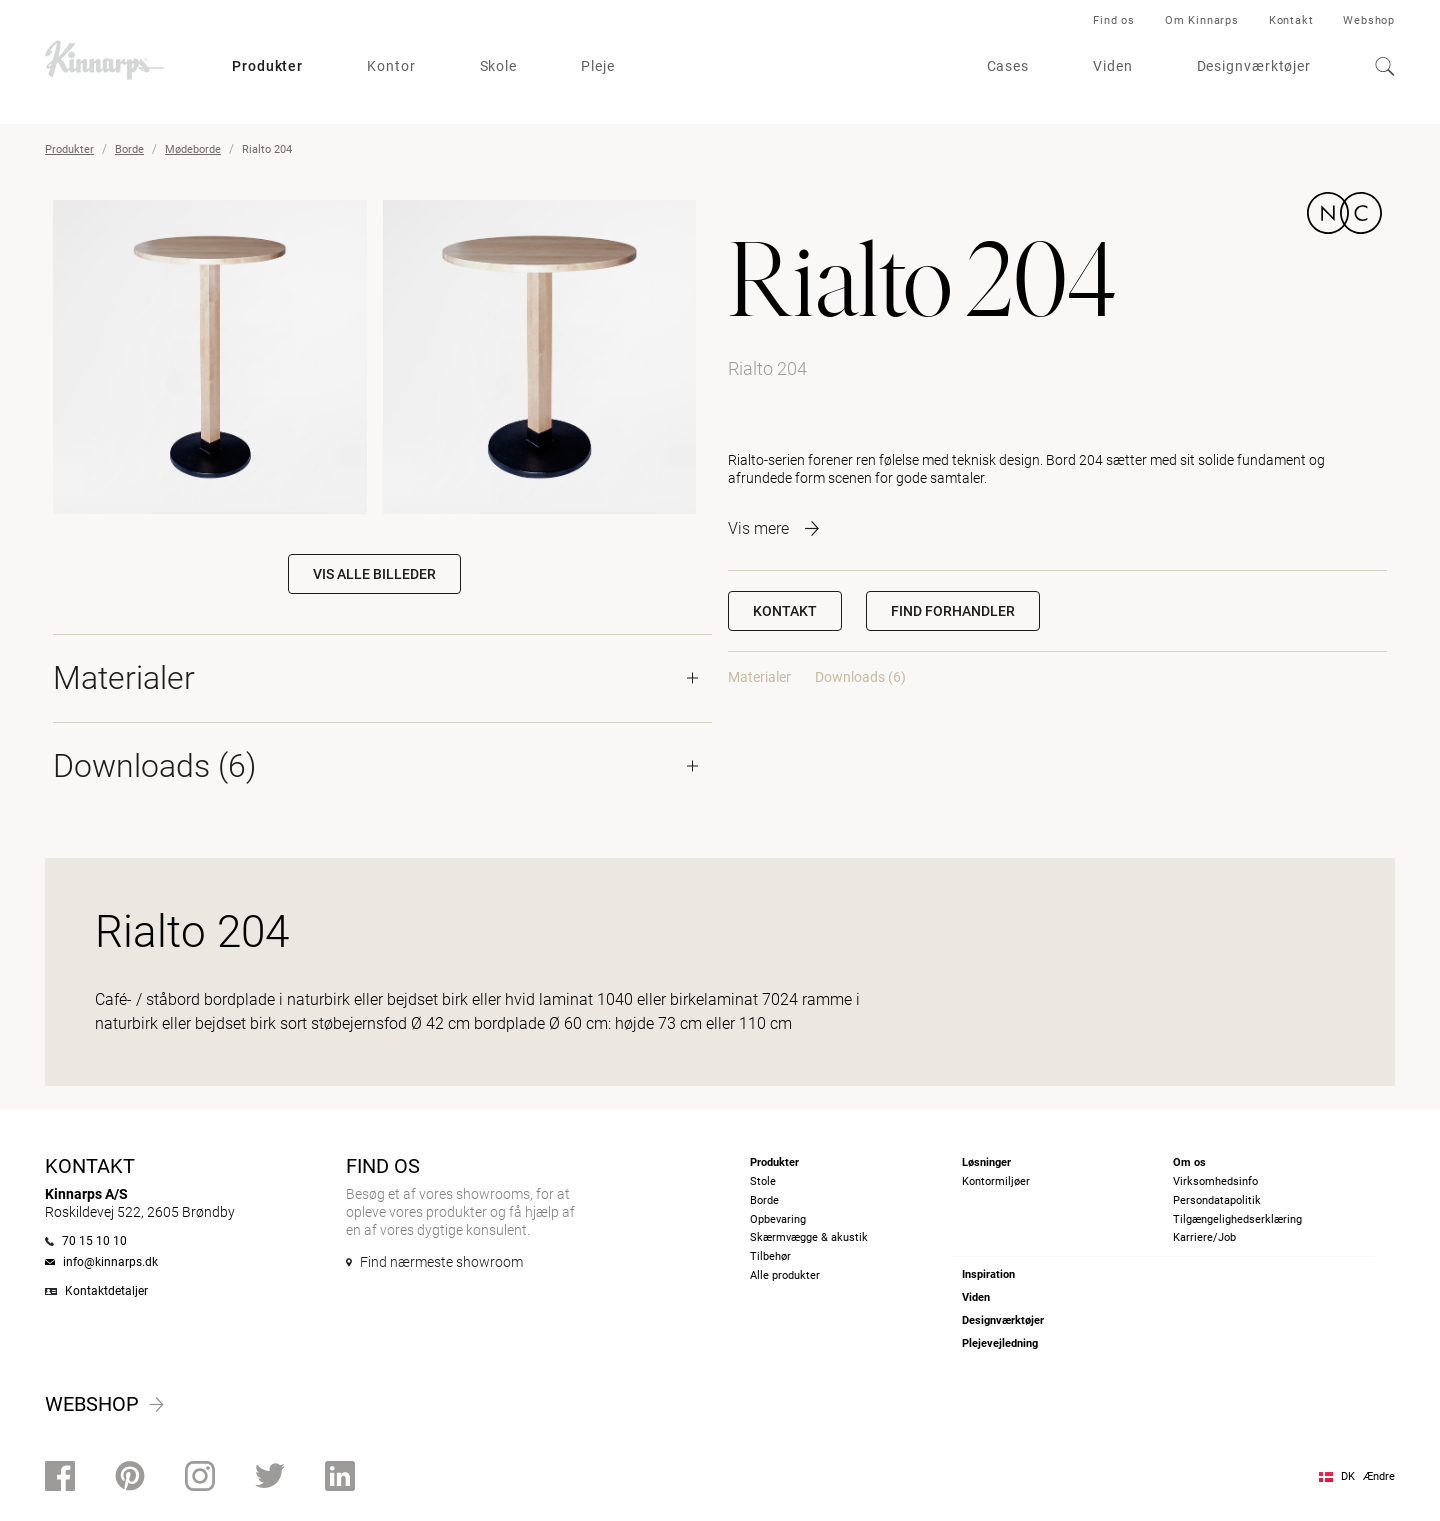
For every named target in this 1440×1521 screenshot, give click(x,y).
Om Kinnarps (1202, 20)
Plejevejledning (1000, 1343)
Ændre (1379, 1476)
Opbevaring (778, 1219)
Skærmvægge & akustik (809, 1237)
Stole (763, 1181)
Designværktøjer (1254, 66)
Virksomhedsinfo (1215, 1181)
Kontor (391, 66)
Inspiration (988, 1274)
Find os (1114, 20)
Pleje (598, 66)
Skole (499, 66)
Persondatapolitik (1217, 1200)
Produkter (267, 66)
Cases (1008, 66)
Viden (1113, 66)
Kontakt (1291, 20)
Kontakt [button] (785, 611)
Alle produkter (785, 1275)
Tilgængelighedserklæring (1237, 1219)
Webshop (1369, 20)
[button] (953, 611)
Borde (129, 149)
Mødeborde (193, 149)
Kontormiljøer (996, 1181)
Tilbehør (770, 1256)
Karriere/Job (1204, 1237)
